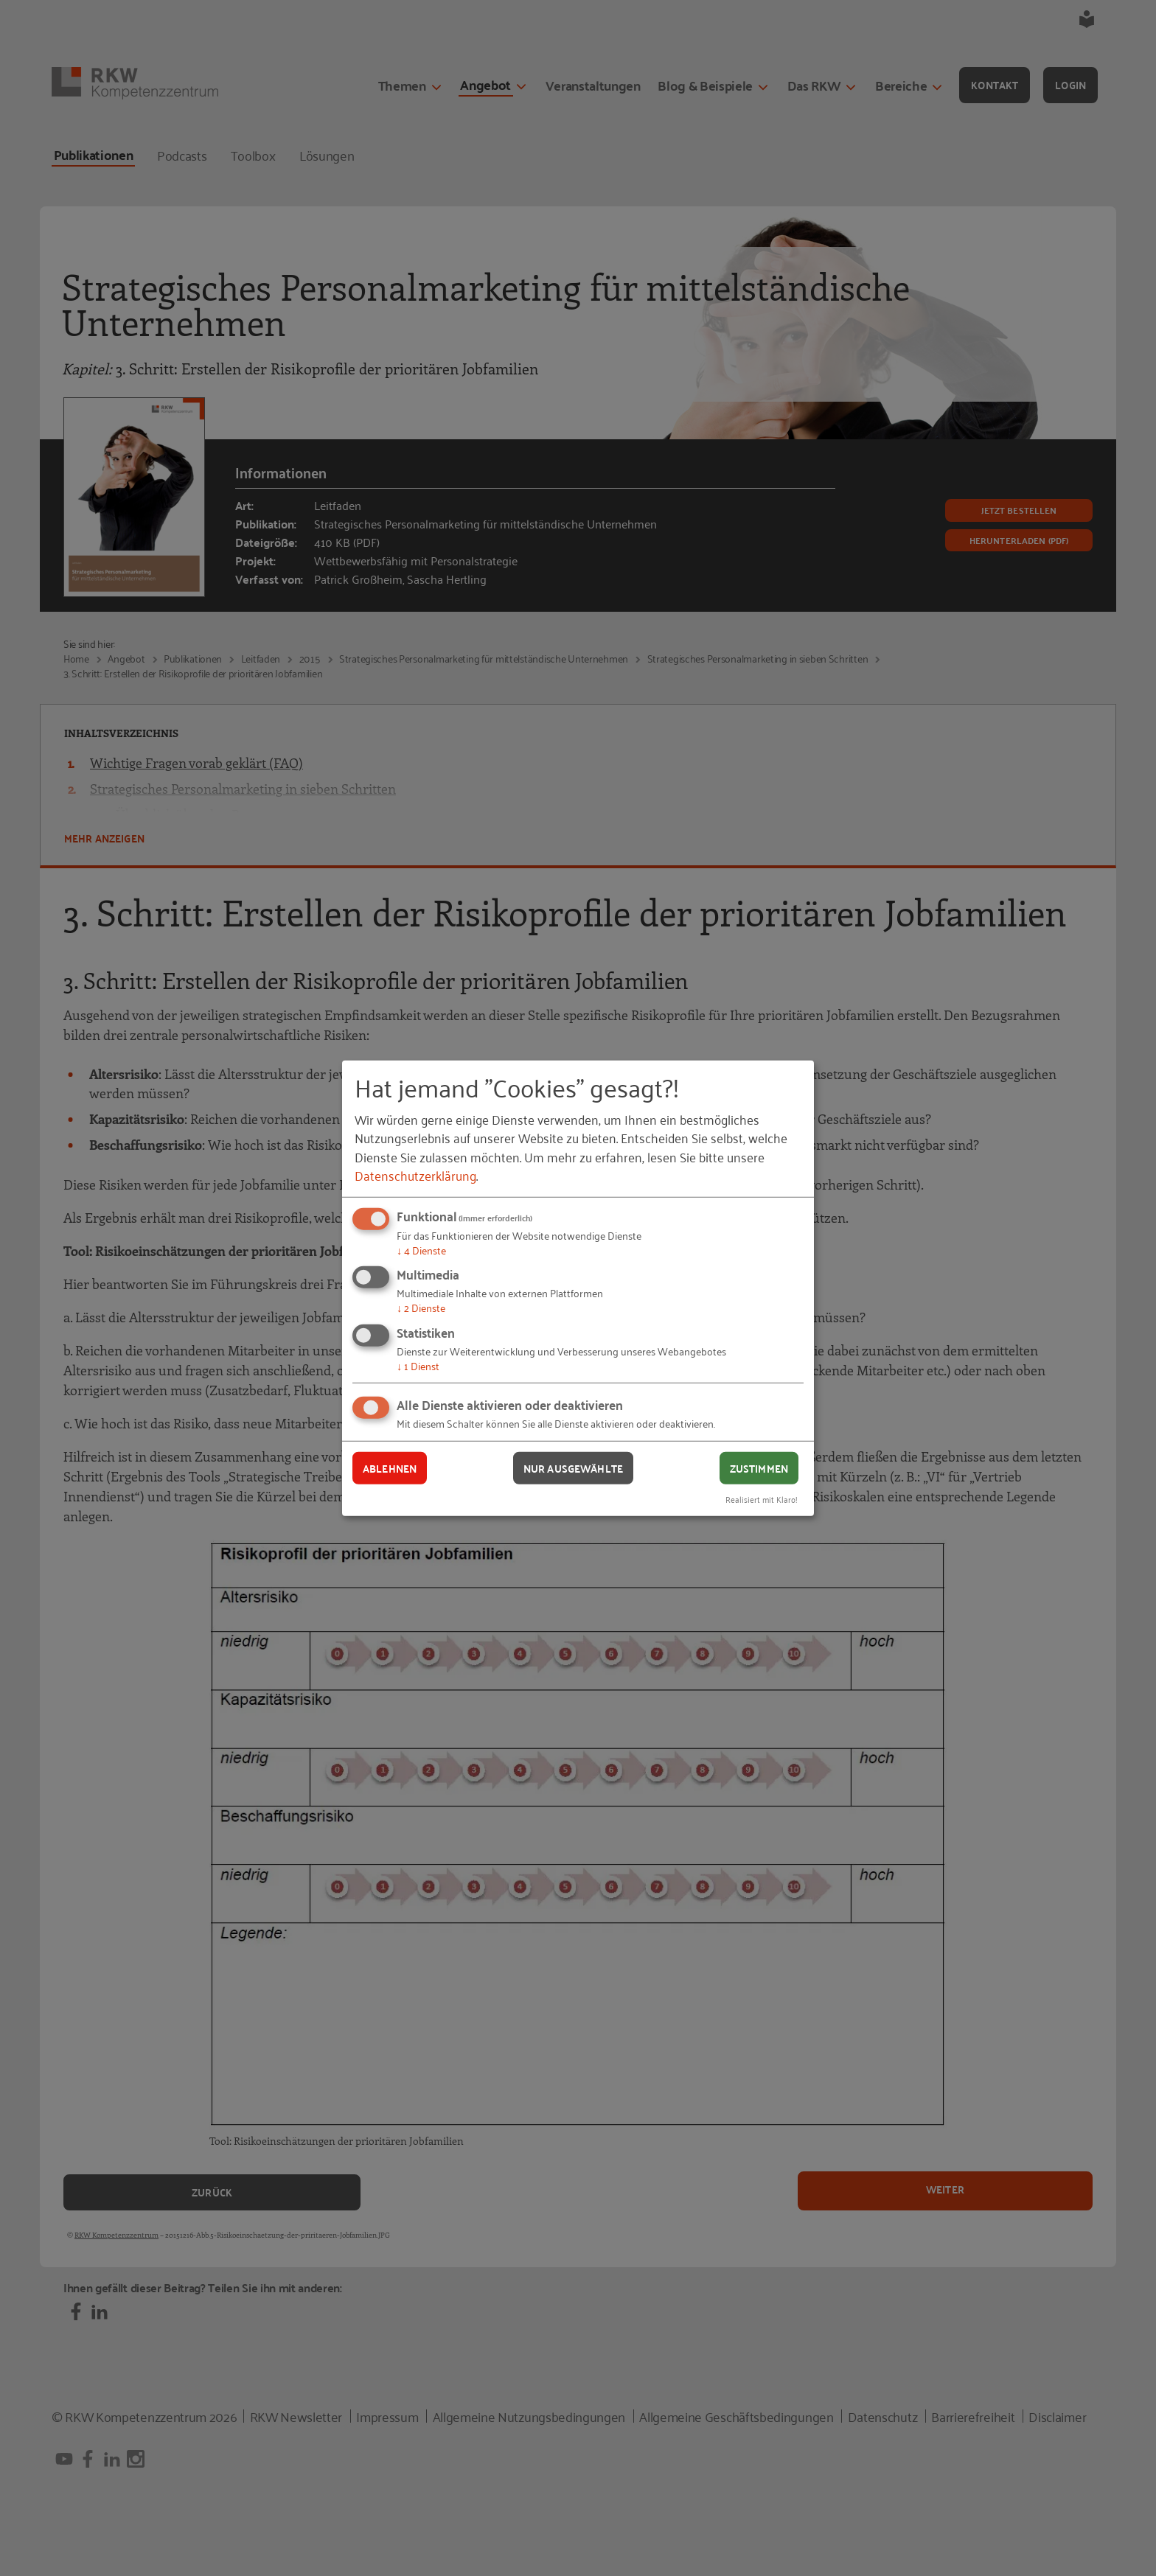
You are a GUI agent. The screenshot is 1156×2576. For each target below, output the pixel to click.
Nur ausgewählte (573, 1467)
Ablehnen (390, 1467)
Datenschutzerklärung (415, 1175)
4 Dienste (421, 1249)
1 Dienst (418, 1365)
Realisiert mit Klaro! (761, 1499)
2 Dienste (421, 1307)
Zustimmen (759, 1467)
